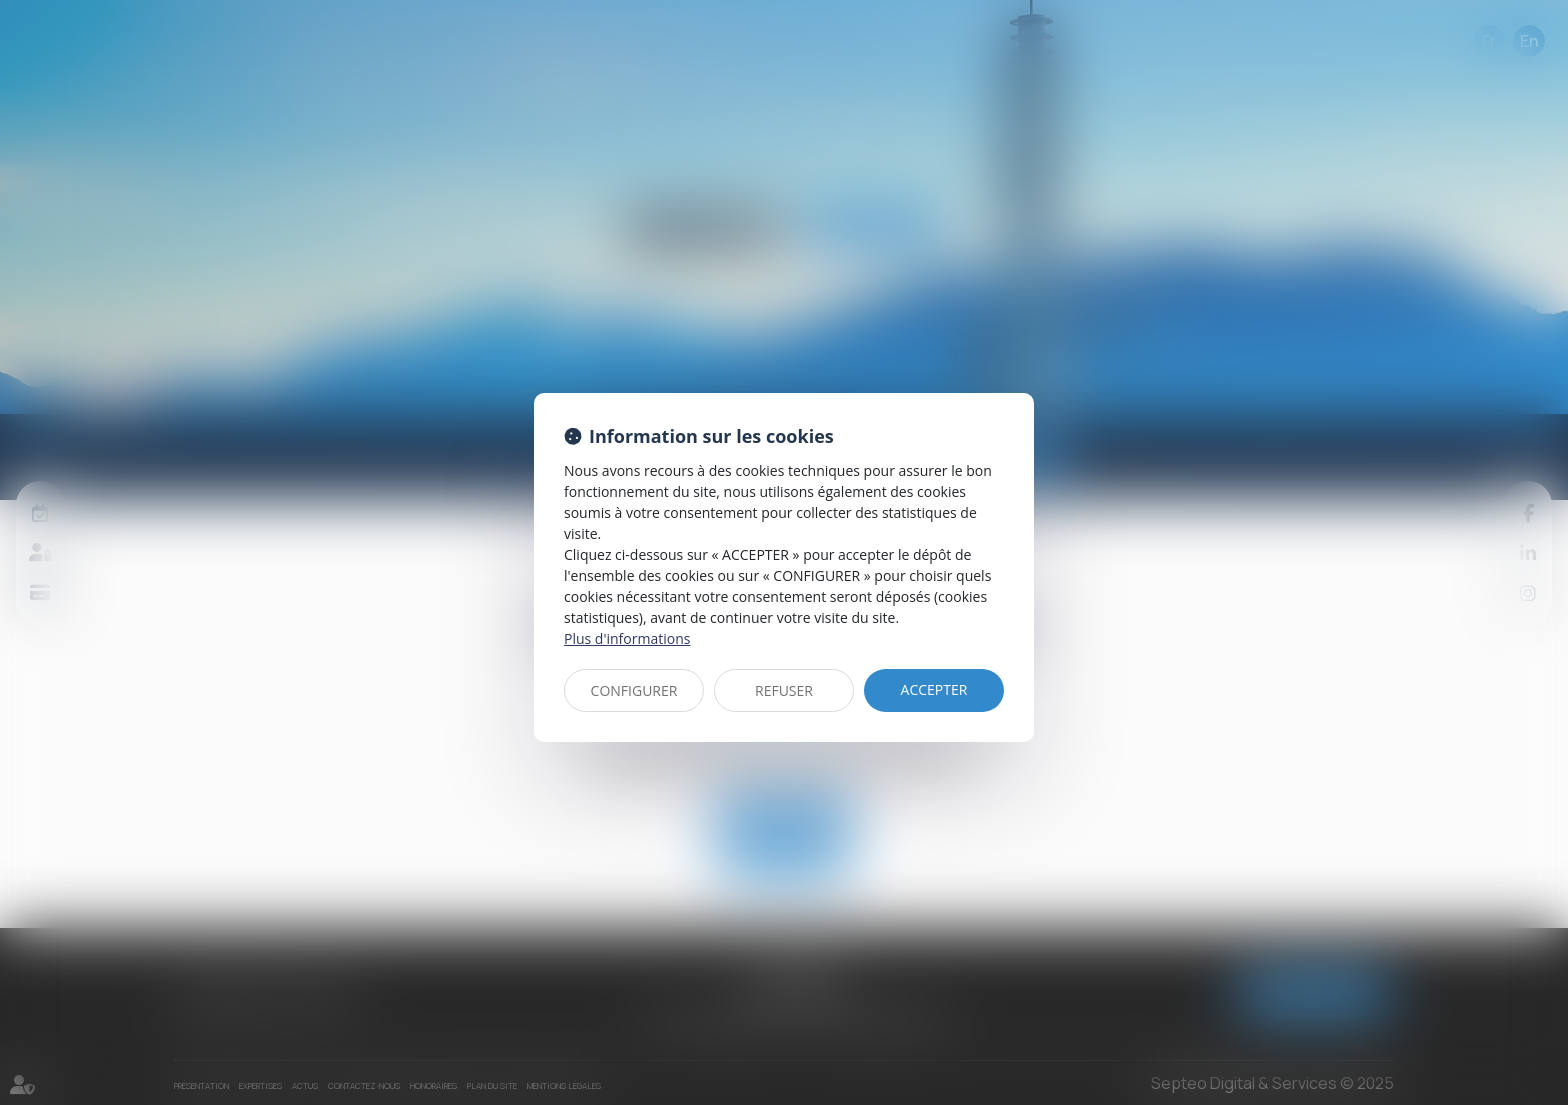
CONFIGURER (634, 690)
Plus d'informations (627, 638)
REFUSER (784, 690)
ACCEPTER (934, 689)
